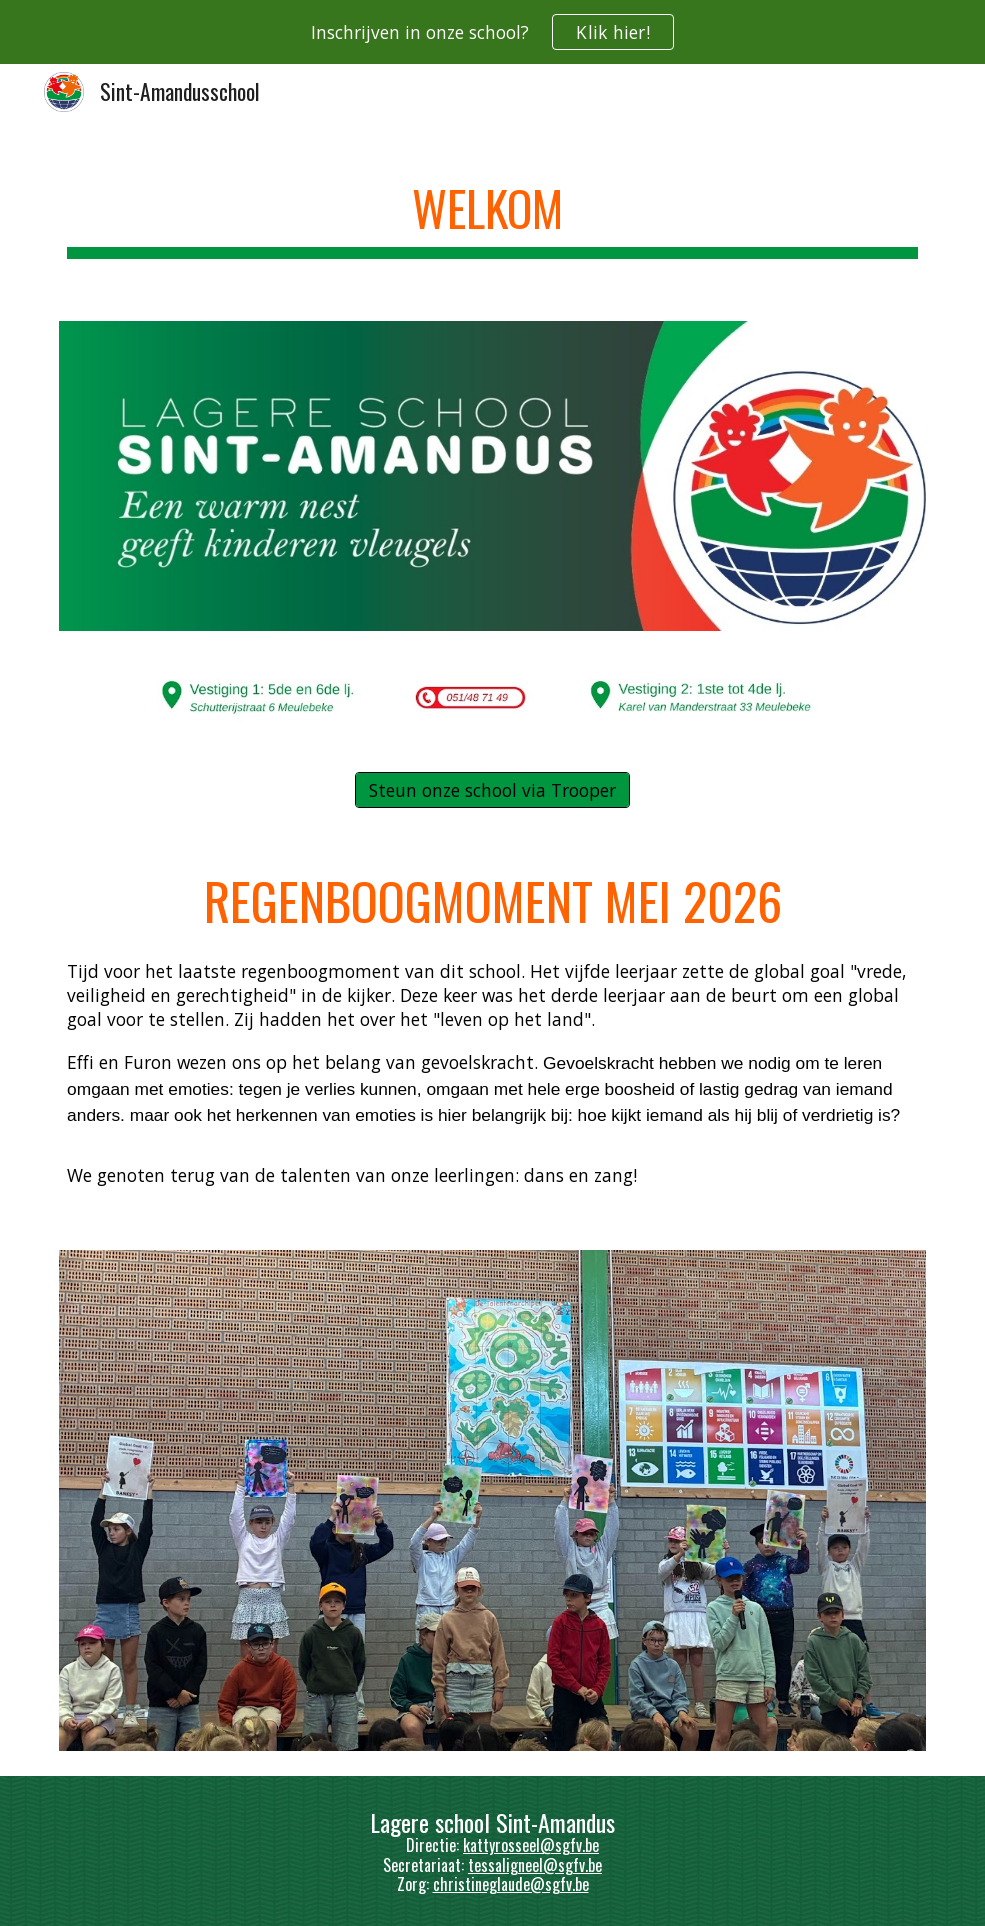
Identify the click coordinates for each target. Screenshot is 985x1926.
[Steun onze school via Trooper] (492, 789)
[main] (492, 210)
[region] (492, 32)
